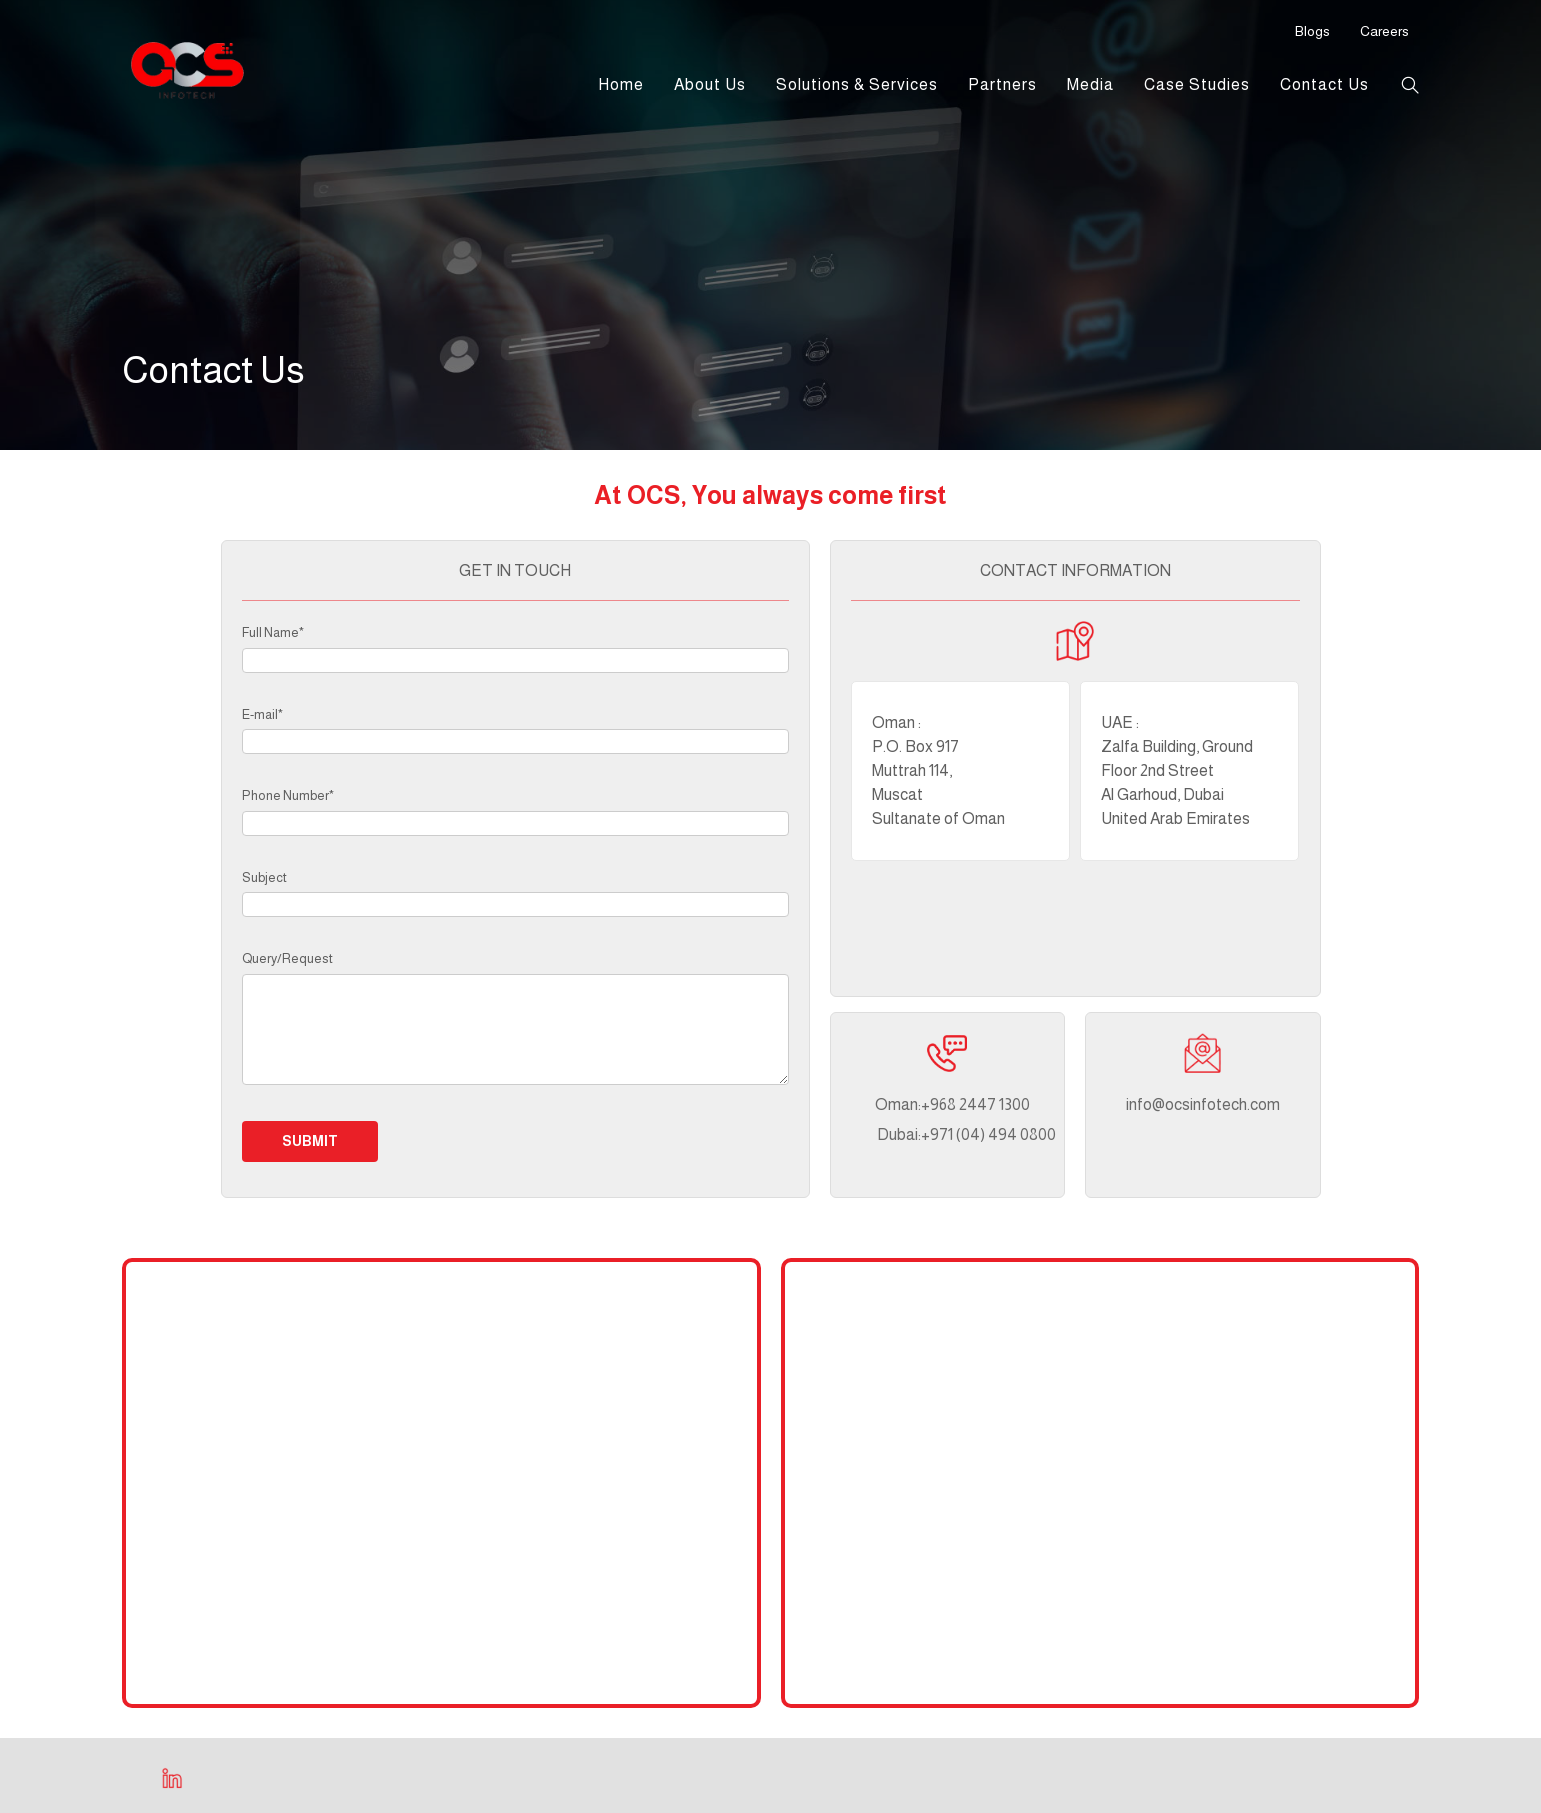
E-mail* (262, 714)
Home (621, 84)
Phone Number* (288, 795)
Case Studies (1197, 84)
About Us (710, 84)
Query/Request (287, 958)
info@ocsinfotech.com (1203, 1104)
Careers (1384, 31)
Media (1090, 84)
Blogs (1312, 31)
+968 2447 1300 (926, 1104)
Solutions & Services (857, 84)
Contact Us (1324, 84)
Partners (1002, 84)
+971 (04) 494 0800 (926, 1134)
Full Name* (273, 632)
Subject (264, 877)
